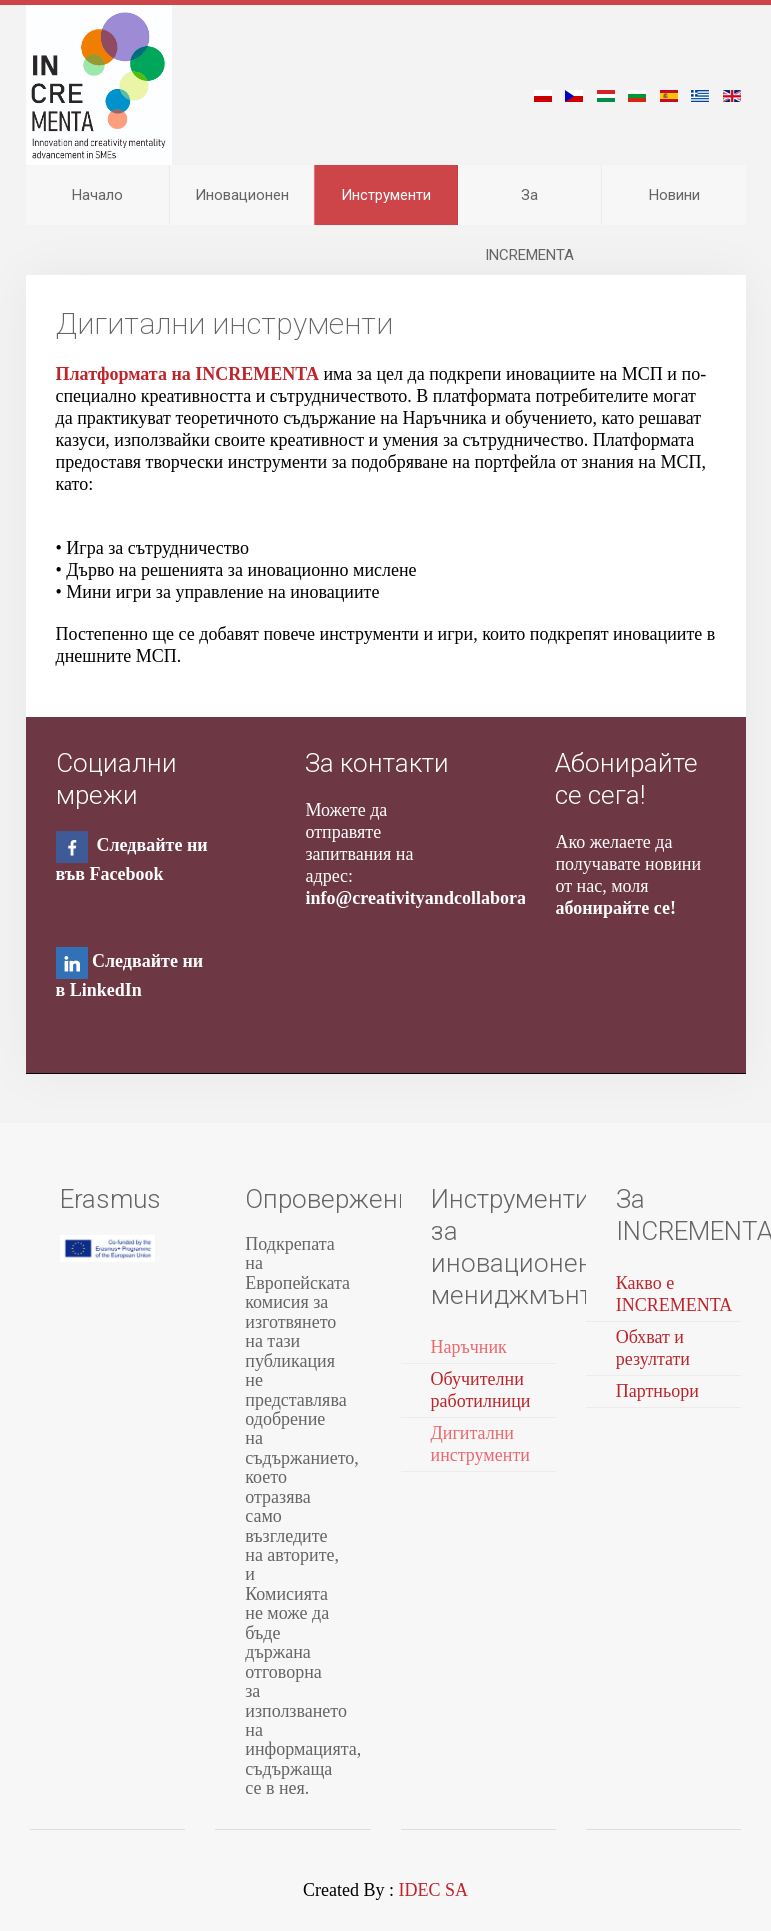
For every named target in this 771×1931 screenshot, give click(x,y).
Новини (674, 195)
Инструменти (386, 195)
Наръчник (469, 1347)
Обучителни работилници (481, 1390)
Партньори (657, 1391)
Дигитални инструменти (480, 1444)
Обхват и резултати (653, 1348)
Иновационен (242, 195)
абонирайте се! (615, 908)
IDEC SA (433, 1890)
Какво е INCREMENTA (674, 1294)
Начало (97, 195)
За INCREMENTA (529, 205)
